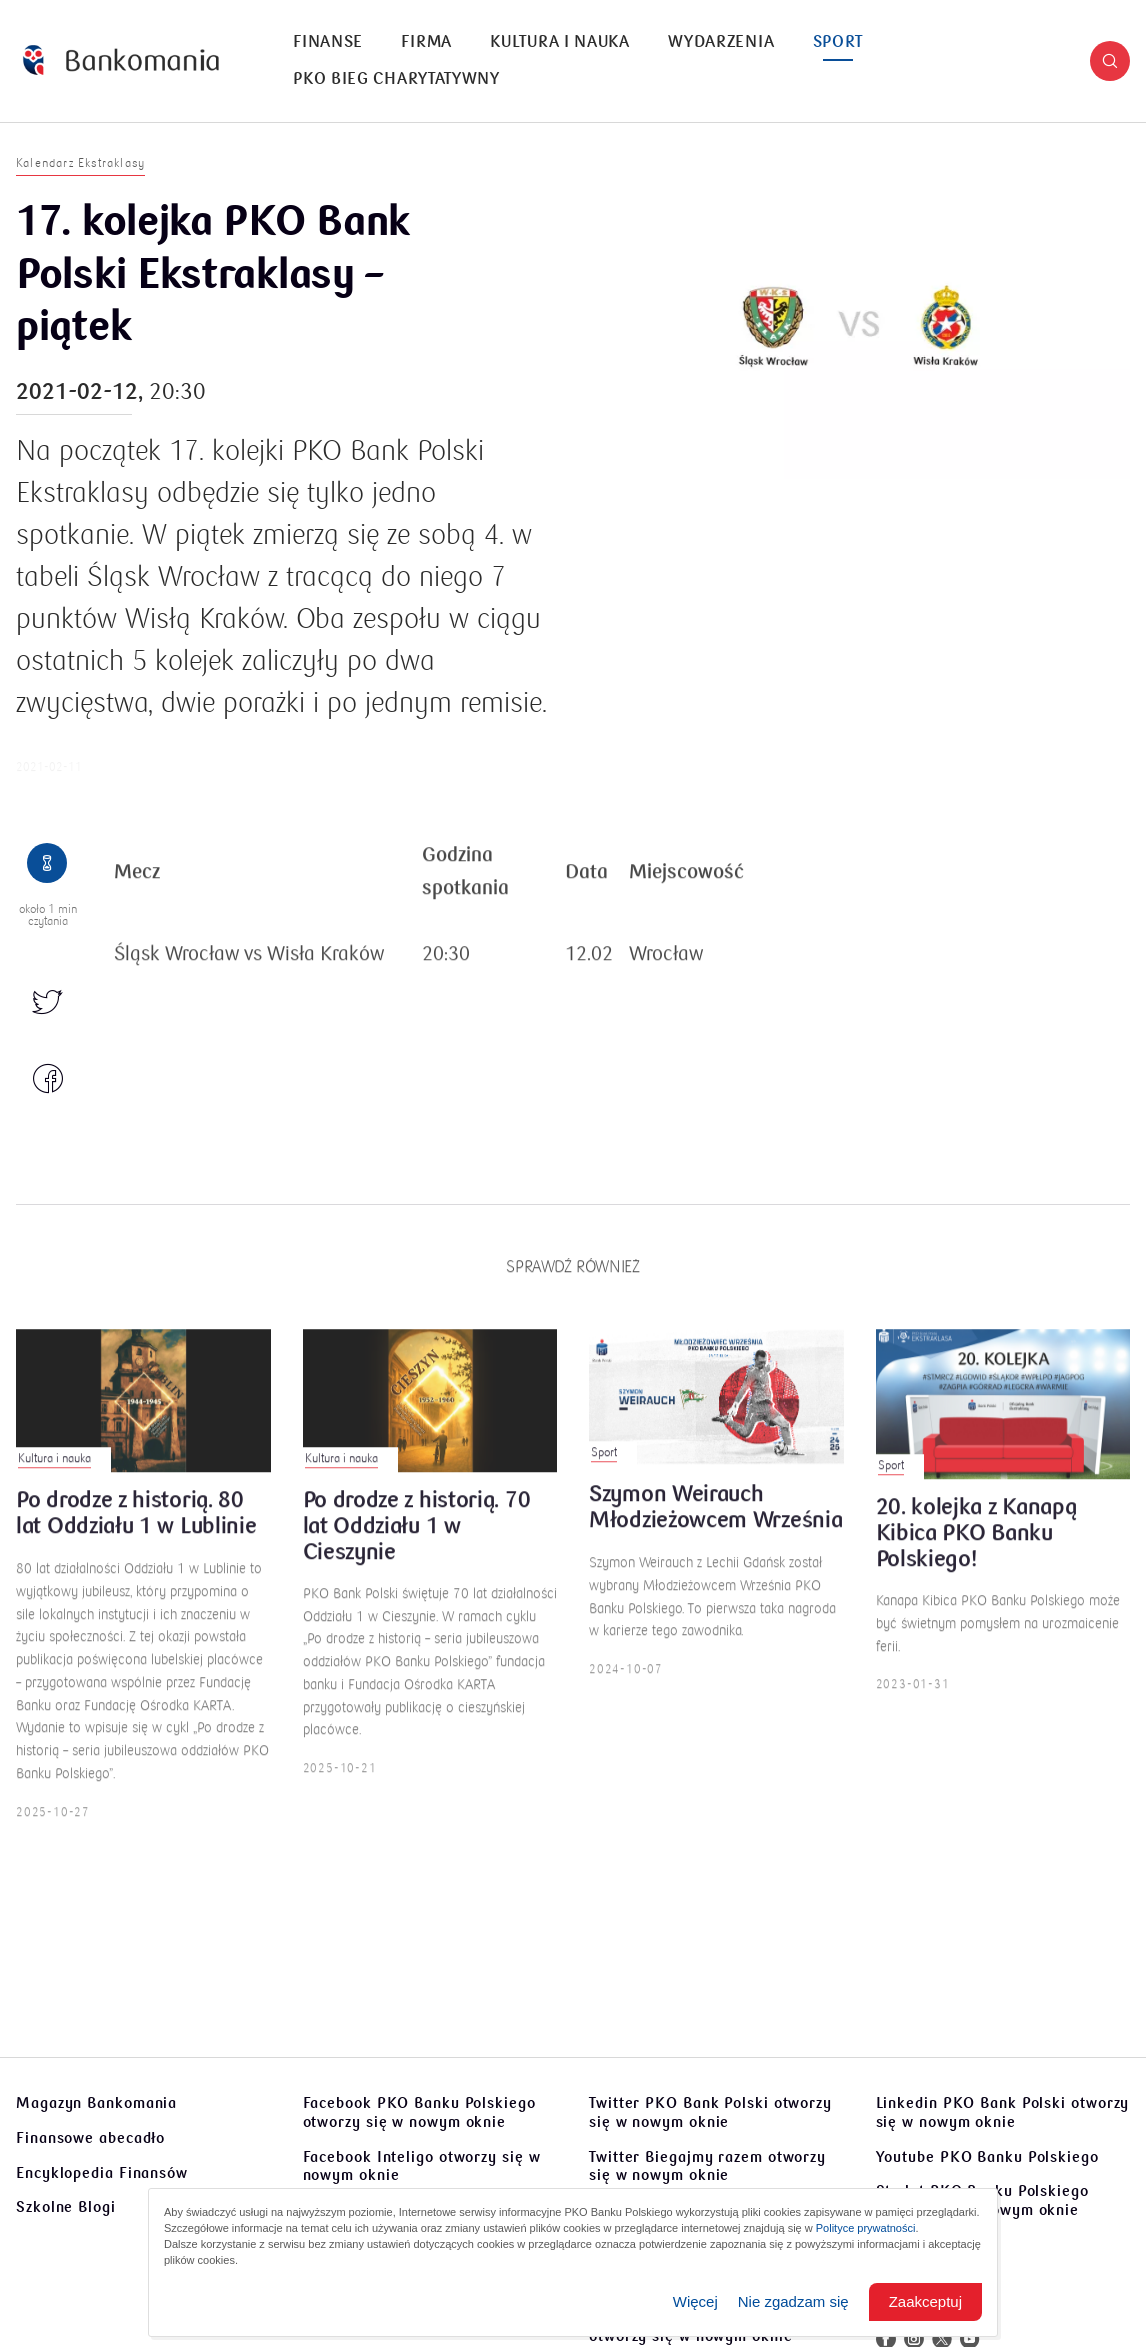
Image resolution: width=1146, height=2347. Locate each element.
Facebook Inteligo (422, 2166)
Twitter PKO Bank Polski (710, 2112)
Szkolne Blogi (66, 2207)
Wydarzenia (721, 42)
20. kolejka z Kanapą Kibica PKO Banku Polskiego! (977, 1545)
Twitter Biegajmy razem (707, 2166)
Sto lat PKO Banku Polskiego (982, 2200)
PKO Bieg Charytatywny (396, 79)
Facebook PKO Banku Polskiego (419, 2112)
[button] (1110, 61)
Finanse (328, 42)
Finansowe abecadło (90, 2138)
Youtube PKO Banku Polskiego (987, 2157)
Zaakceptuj (925, 2301)
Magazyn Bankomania (96, 2103)
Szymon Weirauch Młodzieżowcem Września (715, 1520)
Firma (426, 42)
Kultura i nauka (560, 42)
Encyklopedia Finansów (102, 2173)
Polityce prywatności (866, 2228)
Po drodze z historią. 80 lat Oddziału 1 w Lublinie (136, 1526)
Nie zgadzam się (793, 2301)
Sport (838, 42)
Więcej (695, 2301)
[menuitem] (328, 42)
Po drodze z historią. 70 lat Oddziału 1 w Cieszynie (417, 1538)
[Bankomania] (121, 60)
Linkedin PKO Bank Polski (1003, 2112)
